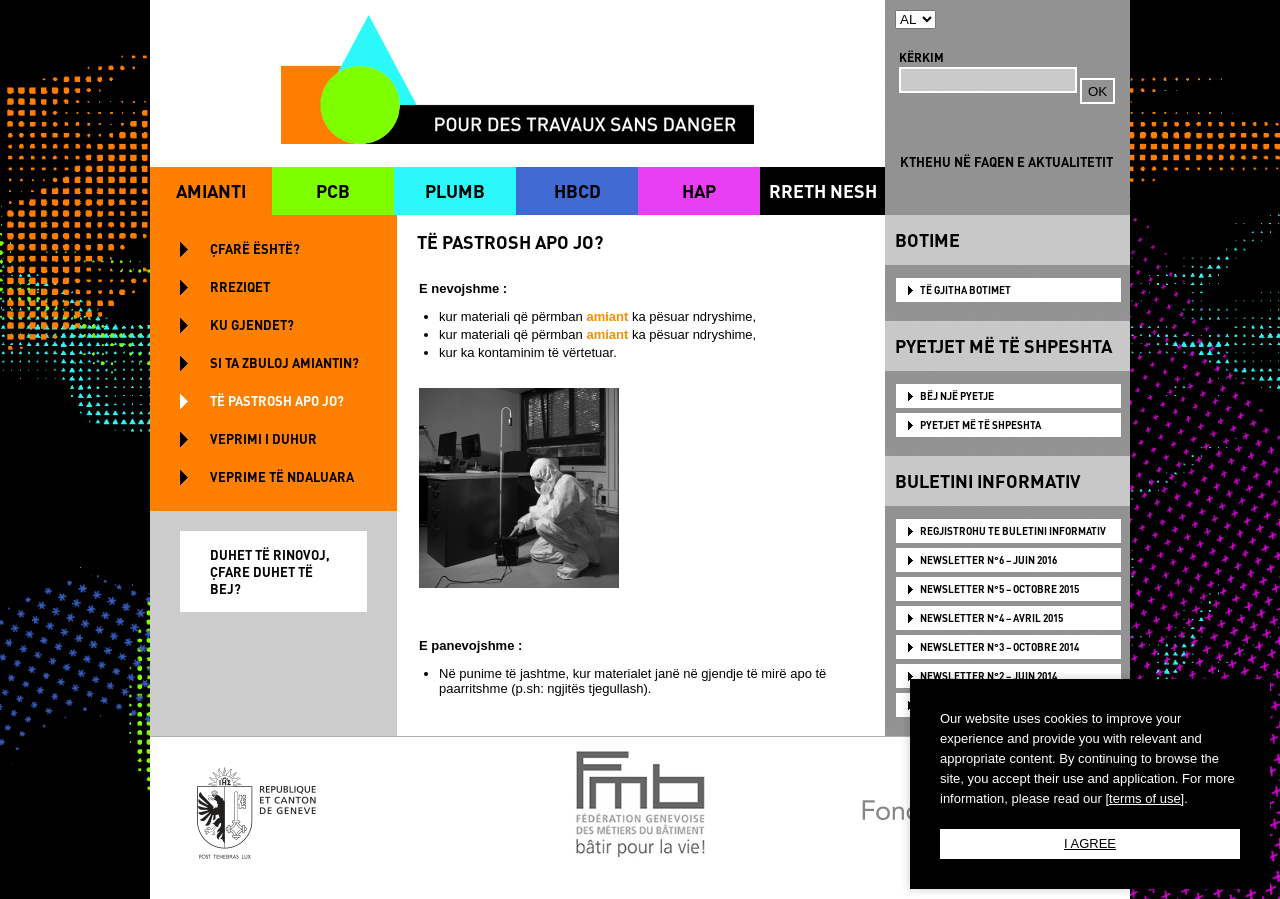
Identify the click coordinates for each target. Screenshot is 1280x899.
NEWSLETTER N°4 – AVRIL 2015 (991, 618)
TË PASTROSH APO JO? (277, 400)
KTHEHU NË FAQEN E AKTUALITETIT (1006, 161)
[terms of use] (1144, 798)
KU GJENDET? (252, 324)
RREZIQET (240, 286)
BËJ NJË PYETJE (957, 396)
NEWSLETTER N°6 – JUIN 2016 (988, 560)
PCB (333, 190)
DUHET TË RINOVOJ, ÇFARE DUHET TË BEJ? (270, 571)
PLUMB (455, 190)
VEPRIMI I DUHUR (263, 438)
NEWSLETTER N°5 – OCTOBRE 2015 (999, 589)
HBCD (577, 190)
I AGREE (1090, 843)
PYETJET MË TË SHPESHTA (980, 425)
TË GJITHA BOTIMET (965, 290)
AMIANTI (211, 190)
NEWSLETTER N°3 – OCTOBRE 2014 (999, 647)
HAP (699, 190)
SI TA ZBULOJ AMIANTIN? (284, 362)
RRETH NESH (823, 190)
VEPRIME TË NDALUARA (282, 476)
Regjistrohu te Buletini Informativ (1013, 531)
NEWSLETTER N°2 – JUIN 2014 (988, 676)
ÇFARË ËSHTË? (255, 248)
